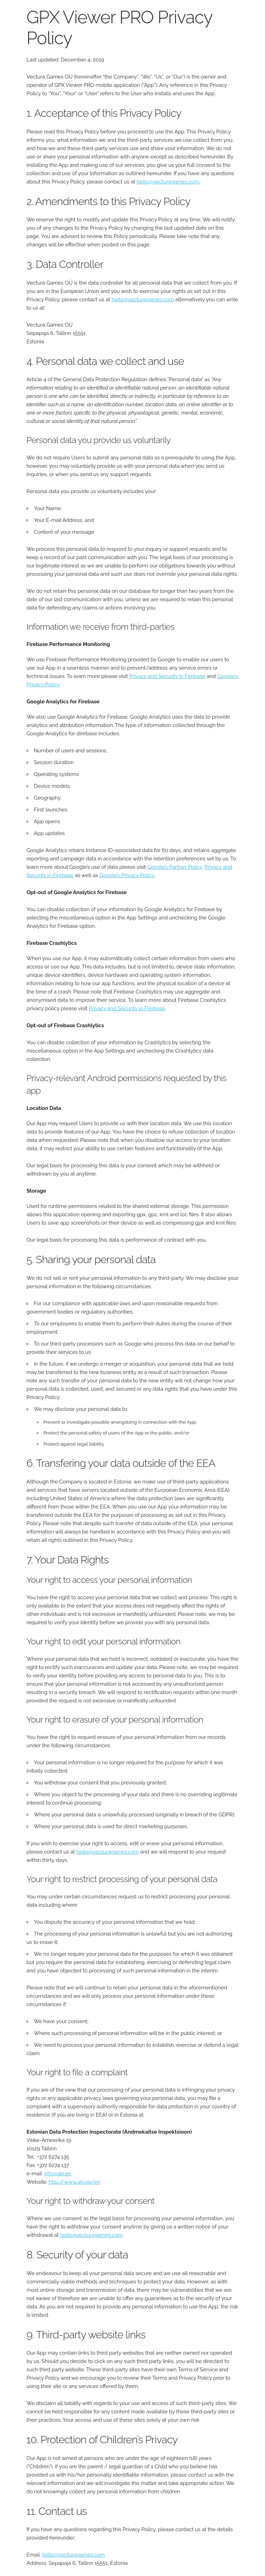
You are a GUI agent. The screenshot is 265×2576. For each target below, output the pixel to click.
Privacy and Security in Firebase (167, 676)
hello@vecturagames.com (168, 182)
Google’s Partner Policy (174, 867)
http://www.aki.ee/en (75, 2182)
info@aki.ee (57, 2173)
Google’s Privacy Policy (126, 875)
